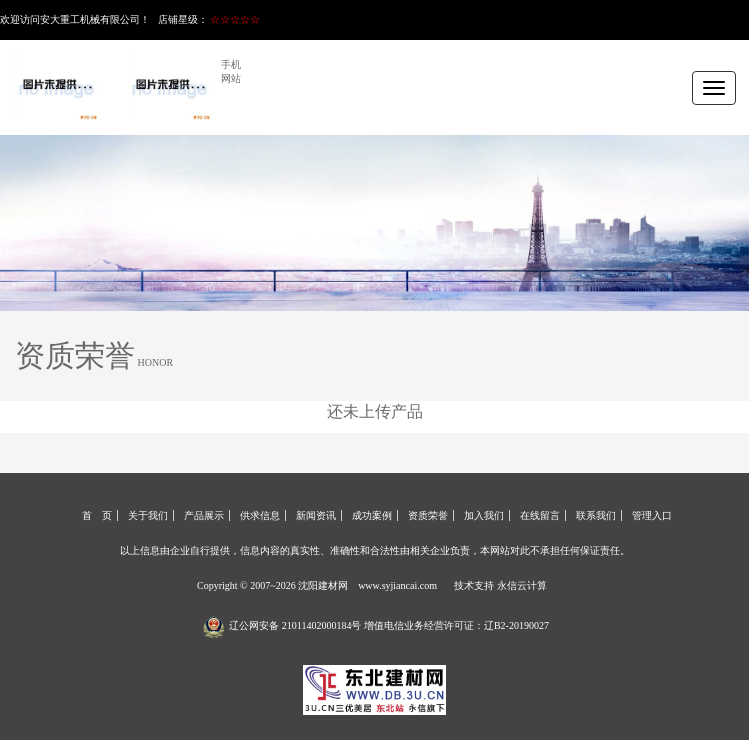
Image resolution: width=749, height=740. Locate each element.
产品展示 (204, 515)
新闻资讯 (316, 515)
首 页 (97, 515)
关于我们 (148, 515)
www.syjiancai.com (397, 585)
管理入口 (652, 515)
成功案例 (372, 515)
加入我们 (484, 515)
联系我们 (596, 515)
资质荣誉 (428, 515)
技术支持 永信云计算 (500, 585)
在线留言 (540, 515)
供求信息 (260, 515)
